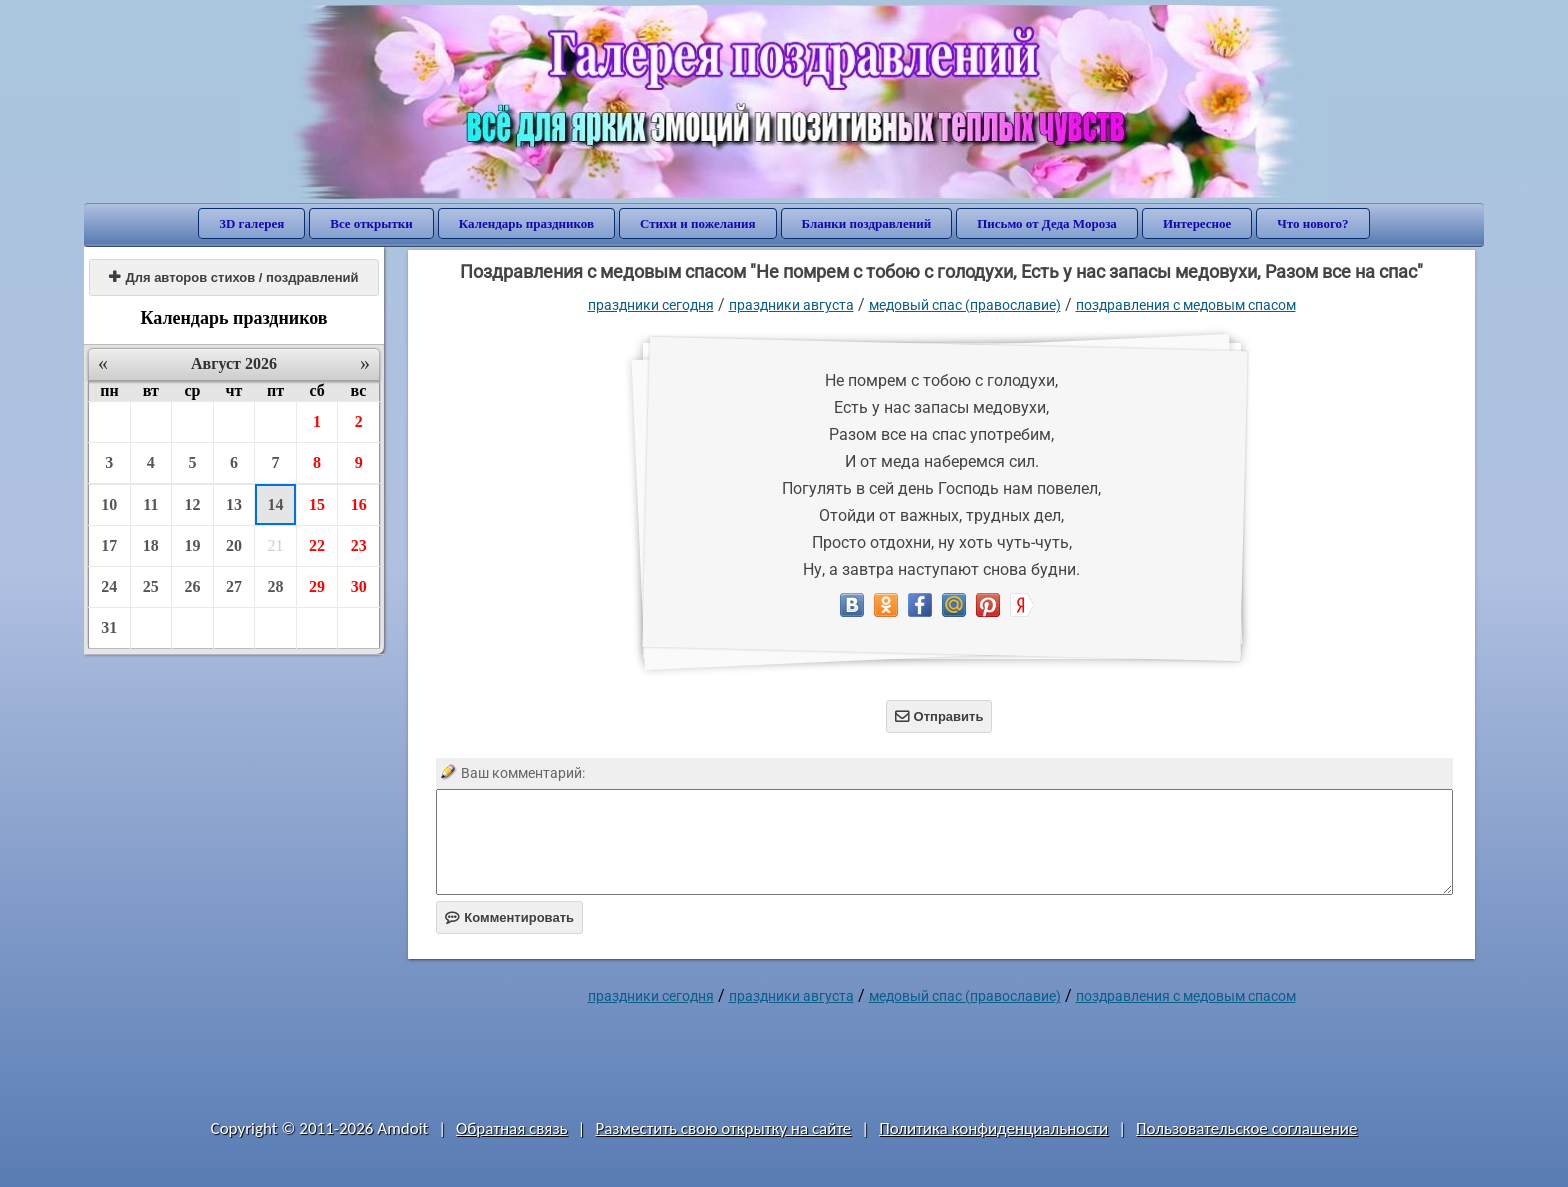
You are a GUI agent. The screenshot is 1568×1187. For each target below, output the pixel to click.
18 (151, 545)
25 (151, 586)
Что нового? (1312, 223)
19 (192, 545)
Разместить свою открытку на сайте (723, 1128)
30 (359, 586)
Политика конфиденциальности (993, 1128)
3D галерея (251, 223)
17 (109, 545)
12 (192, 504)
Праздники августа (791, 305)
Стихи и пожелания (698, 223)
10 (109, 504)
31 (109, 627)
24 (109, 586)
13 (234, 504)
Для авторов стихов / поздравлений (233, 277)
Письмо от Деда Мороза (1047, 223)
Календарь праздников (526, 223)
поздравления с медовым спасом (1186, 305)
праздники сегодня (651, 305)
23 (359, 545)
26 (192, 586)
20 (234, 545)
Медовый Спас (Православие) (965, 305)
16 (359, 504)
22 (317, 545)
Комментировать (509, 917)
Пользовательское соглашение (1246, 1128)
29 (317, 586)
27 (234, 586)
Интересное (1197, 223)
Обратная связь (512, 1128)
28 (276, 586)
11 (150, 504)
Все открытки (371, 223)
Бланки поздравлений (867, 223)
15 (317, 504)
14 (276, 504)
